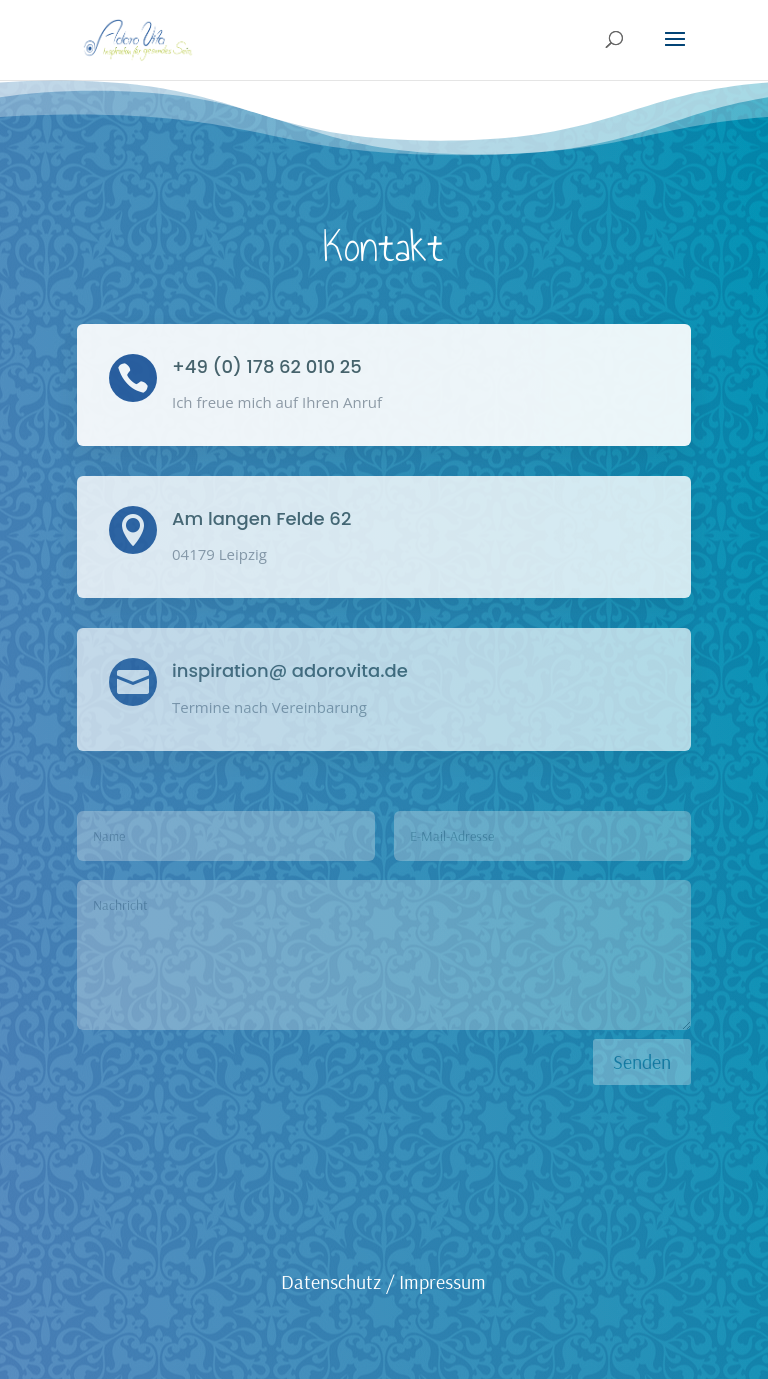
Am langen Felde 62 (261, 518)
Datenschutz (331, 1281)
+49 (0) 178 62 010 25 (267, 366)
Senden (642, 1061)
